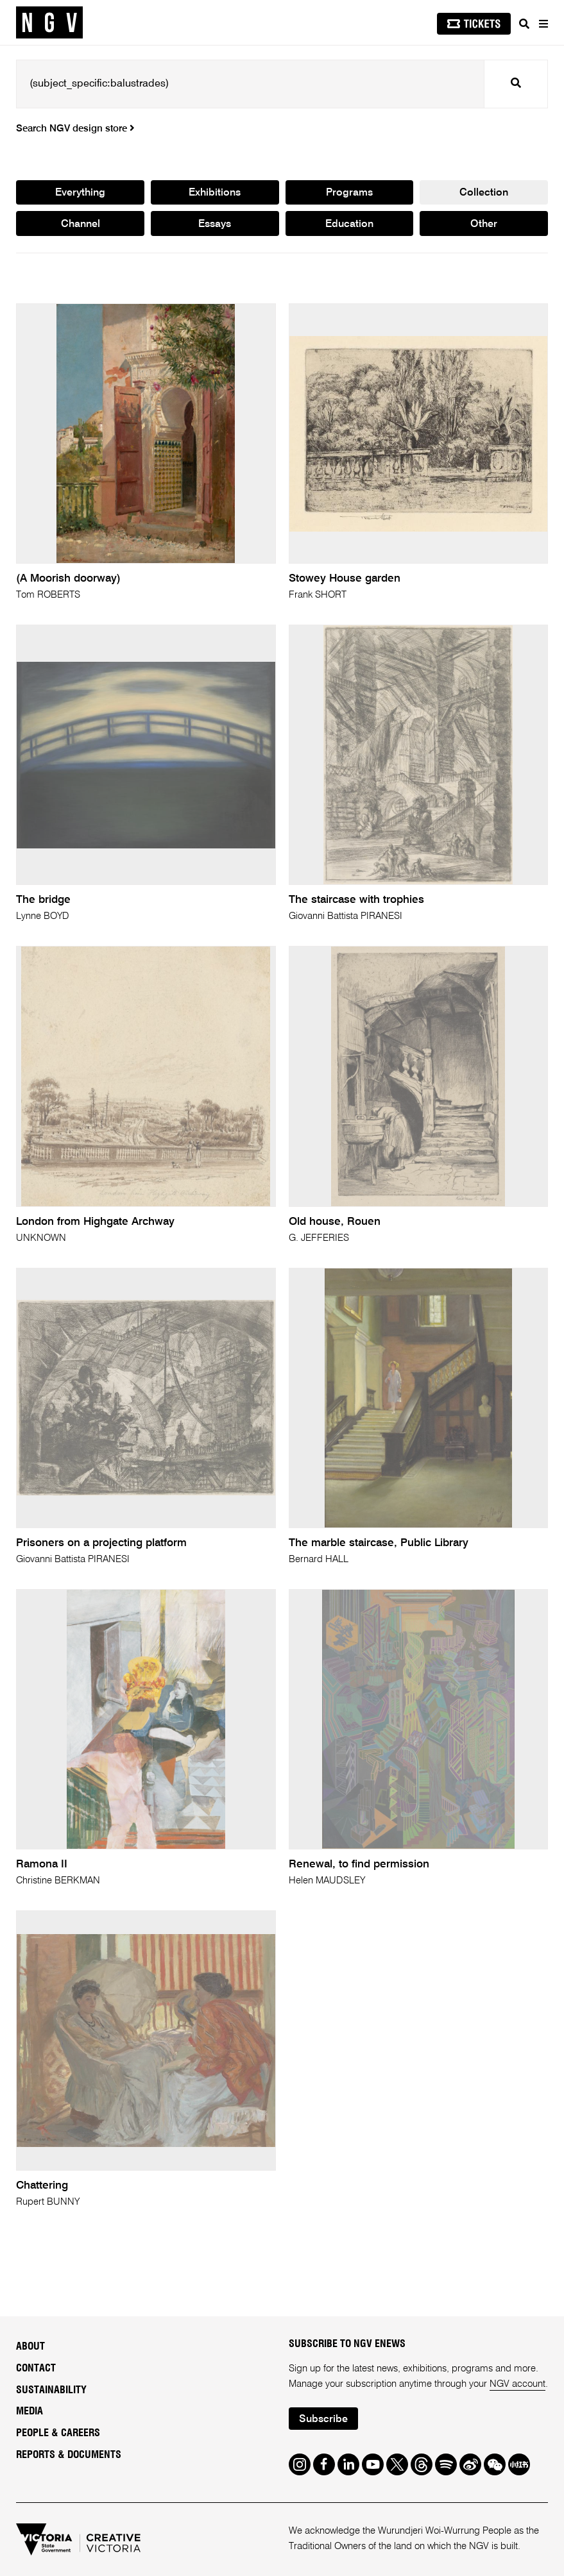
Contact (36, 2368)
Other (483, 224)
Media (29, 2411)
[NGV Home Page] (49, 22)
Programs (349, 193)
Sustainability (51, 2390)
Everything (80, 193)
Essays (214, 224)
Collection (483, 193)
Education (349, 224)
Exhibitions (215, 193)
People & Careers (58, 2433)
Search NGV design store (75, 128)
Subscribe (323, 2419)
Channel (80, 224)
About (30, 2346)
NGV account (517, 2384)
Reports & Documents (68, 2455)
